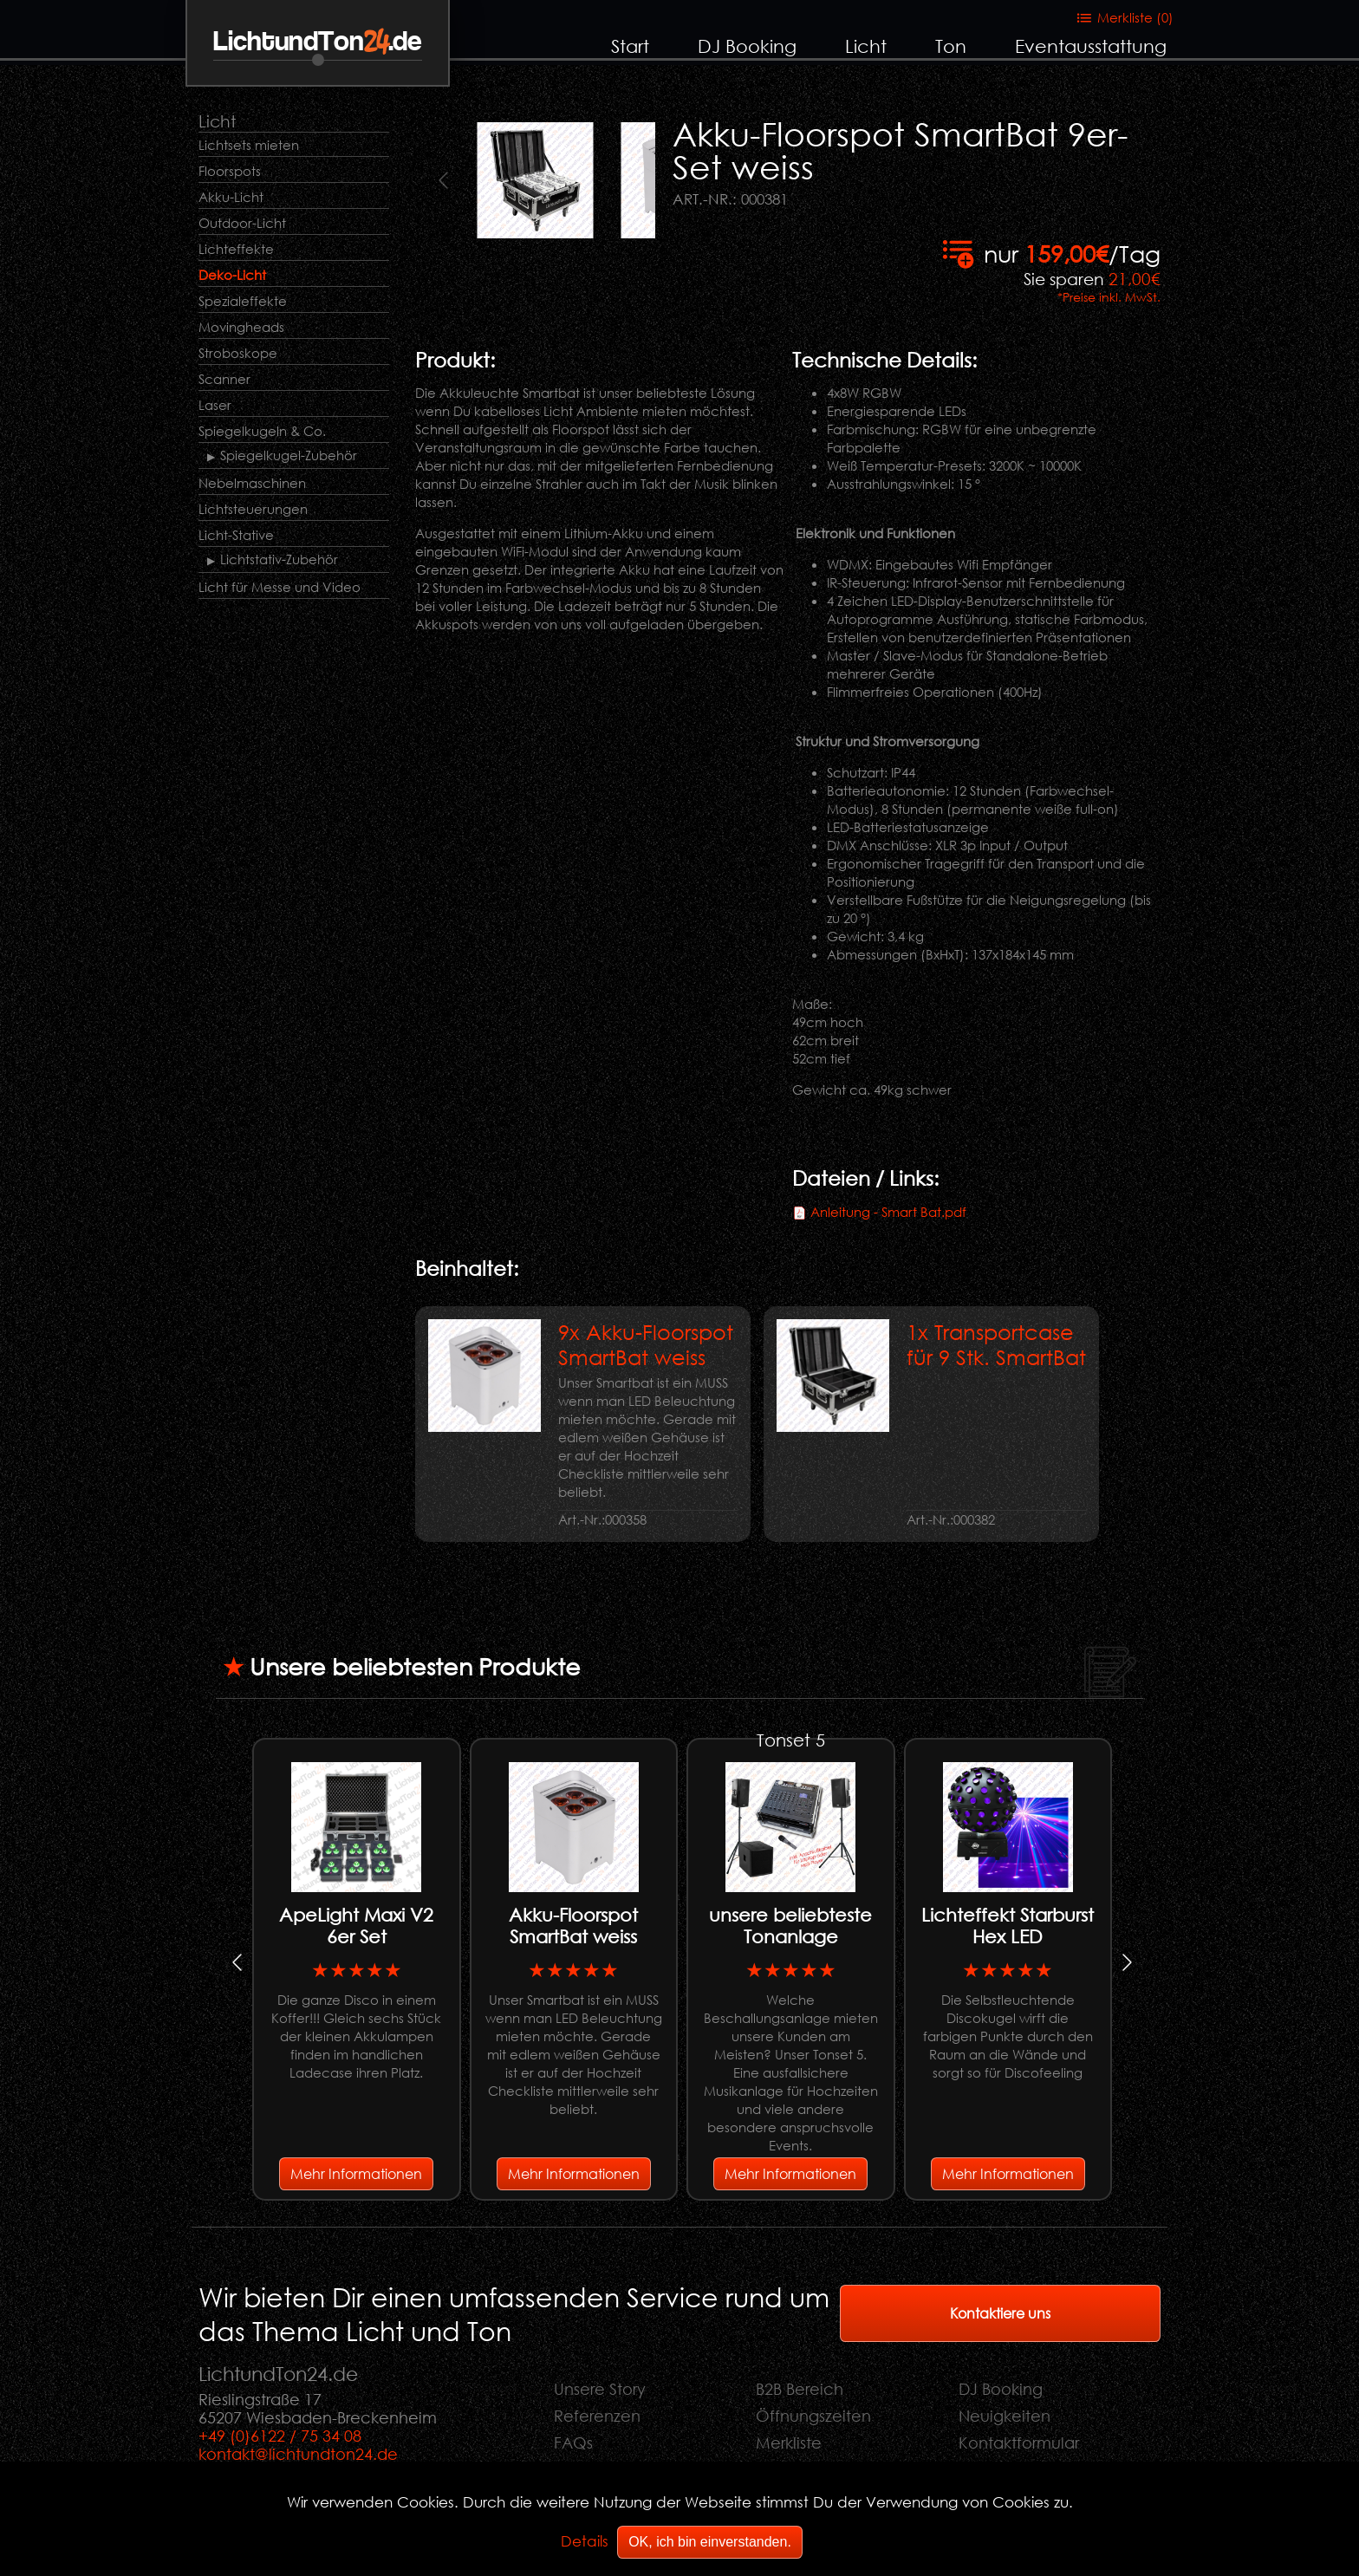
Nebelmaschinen (252, 482)
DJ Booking (747, 46)
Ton (950, 46)
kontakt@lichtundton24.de (298, 2453)
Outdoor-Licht (242, 222)
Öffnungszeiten (813, 2415)
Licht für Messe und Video (279, 586)
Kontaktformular (1019, 2442)
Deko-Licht (232, 274)
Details (584, 2541)
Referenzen (597, 2415)
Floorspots (229, 170)
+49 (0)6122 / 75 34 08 (279, 2435)
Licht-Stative (236, 534)
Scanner (224, 378)
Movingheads (241, 326)
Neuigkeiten (1004, 2415)
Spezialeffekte (242, 300)
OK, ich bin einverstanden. (709, 2541)
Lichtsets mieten (248, 144)
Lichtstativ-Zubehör (279, 559)
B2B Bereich (799, 2388)
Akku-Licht (230, 196)
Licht (866, 46)
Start (630, 46)
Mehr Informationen (356, 2173)
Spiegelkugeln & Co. (262, 430)
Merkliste (789, 2442)
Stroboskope (237, 352)
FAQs (573, 2442)
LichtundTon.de (317, 42)
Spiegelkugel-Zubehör (288, 455)
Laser (214, 404)
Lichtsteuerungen (253, 508)
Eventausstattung (1091, 46)
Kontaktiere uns (1000, 2313)
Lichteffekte (236, 248)
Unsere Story (600, 2388)
